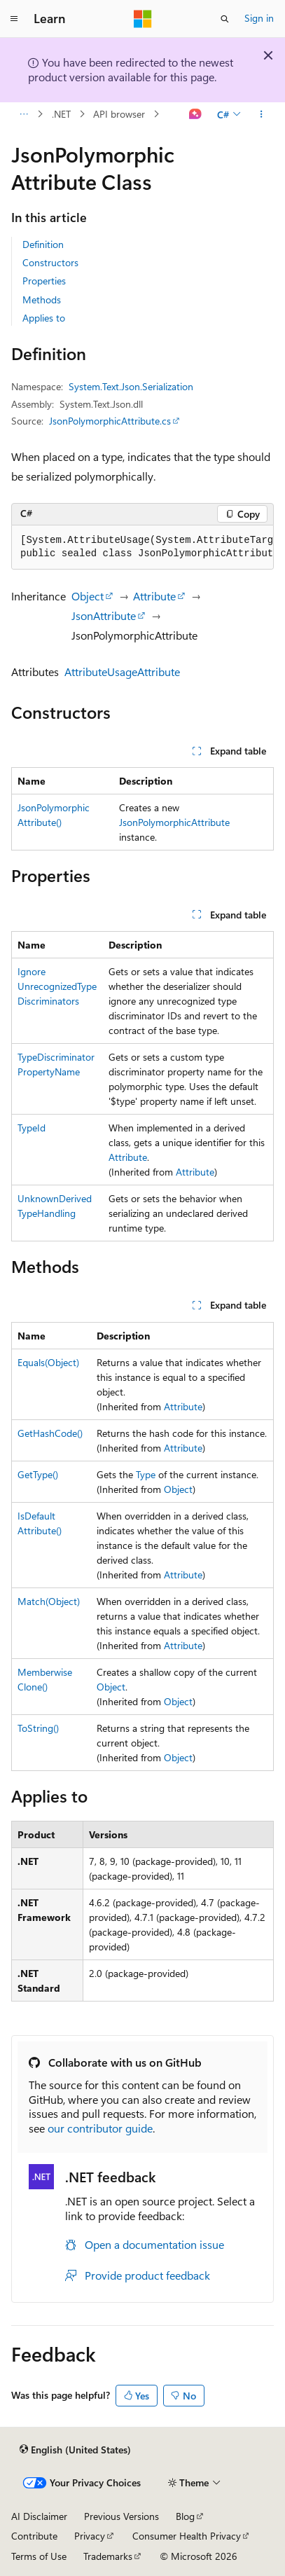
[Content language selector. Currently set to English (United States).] (75, 2450)
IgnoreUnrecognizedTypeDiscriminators (57, 986)
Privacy (89, 2535)
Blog (185, 2516)
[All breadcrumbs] (23, 114)
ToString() (38, 1728)
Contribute (34, 2535)
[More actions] (261, 114)
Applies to (43, 317)
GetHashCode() (50, 1433)
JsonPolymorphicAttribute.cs (110, 420)
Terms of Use (39, 2556)
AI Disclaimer (39, 2516)
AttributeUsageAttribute (122, 671)
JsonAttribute (103, 615)
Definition (43, 244)
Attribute (154, 595)
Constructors (50, 262)
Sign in (259, 18)
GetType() (38, 1474)
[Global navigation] (14, 19)
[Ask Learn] (195, 114)
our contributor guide (100, 2128)
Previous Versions (121, 2516)
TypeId (32, 1127)
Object (87, 595)
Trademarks (107, 2556)
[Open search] (225, 19)
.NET (61, 113)
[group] (142, 547)
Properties (44, 280)
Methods (41, 299)
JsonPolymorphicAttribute (174, 822)
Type (145, 1474)
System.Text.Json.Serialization (131, 386)
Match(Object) (49, 1601)
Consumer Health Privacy (186, 2535)
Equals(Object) (48, 1362)
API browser (119, 113)
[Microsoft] (143, 19)
